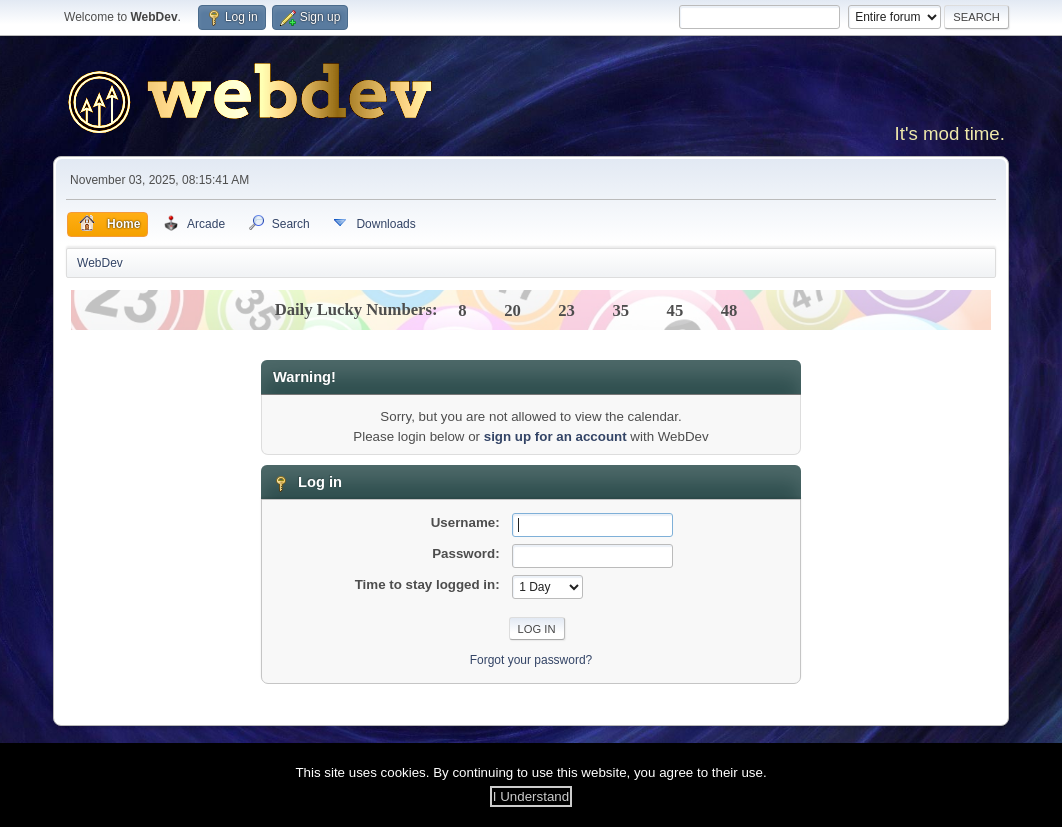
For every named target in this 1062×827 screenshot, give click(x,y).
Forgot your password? (531, 660)
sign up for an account (555, 436)
